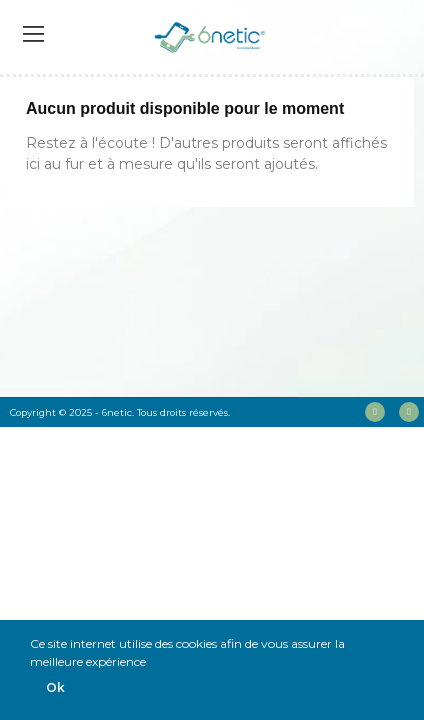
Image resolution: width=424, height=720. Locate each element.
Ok (55, 687)
